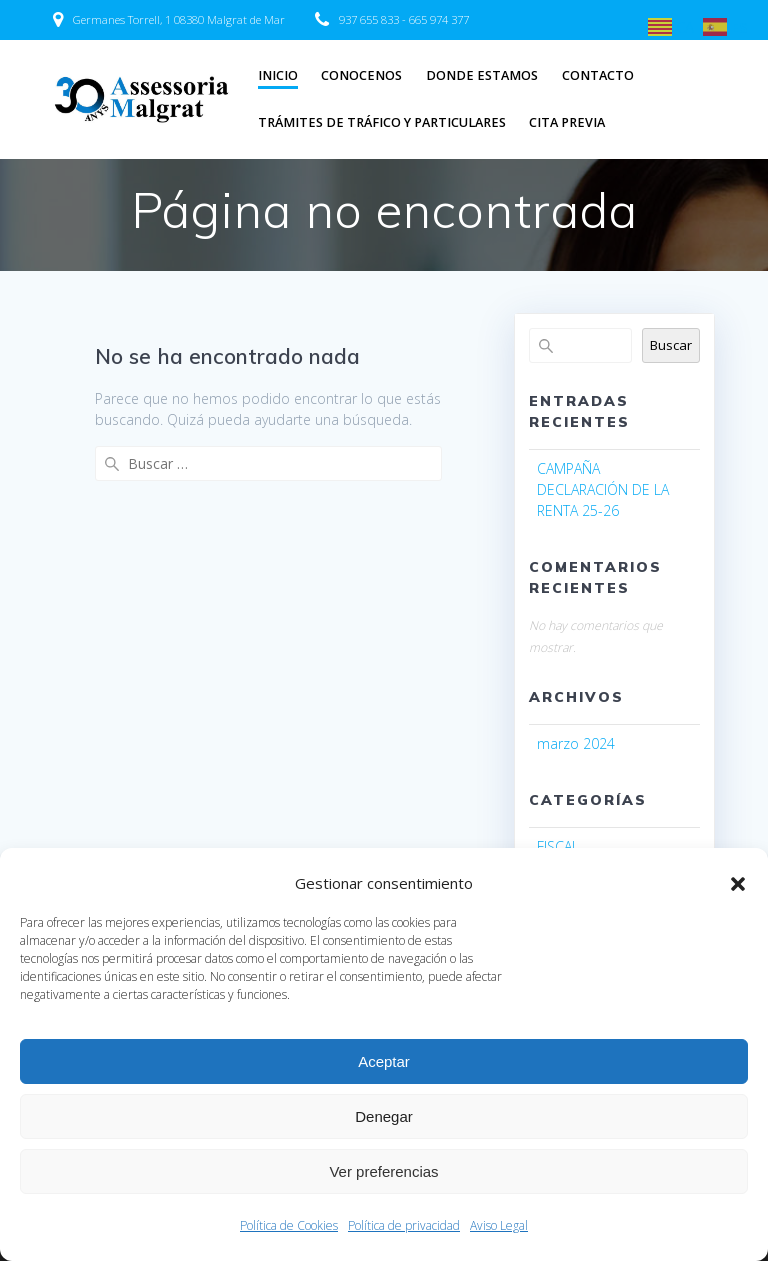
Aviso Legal (499, 1225)
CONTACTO (598, 75)
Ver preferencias (383, 1171)
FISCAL (558, 846)
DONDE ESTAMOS (482, 75)
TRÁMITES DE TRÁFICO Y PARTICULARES (382, 122)
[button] (738, 884)
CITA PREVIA (567, 122)
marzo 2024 (576, 743)
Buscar (671, 345)
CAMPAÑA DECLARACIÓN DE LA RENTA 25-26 (603, 489)
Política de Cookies (289, 1225)
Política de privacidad (404, 1225)
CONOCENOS (361, 75)
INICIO (278, 75)
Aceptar (384, 1061)
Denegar (384, 1116)
